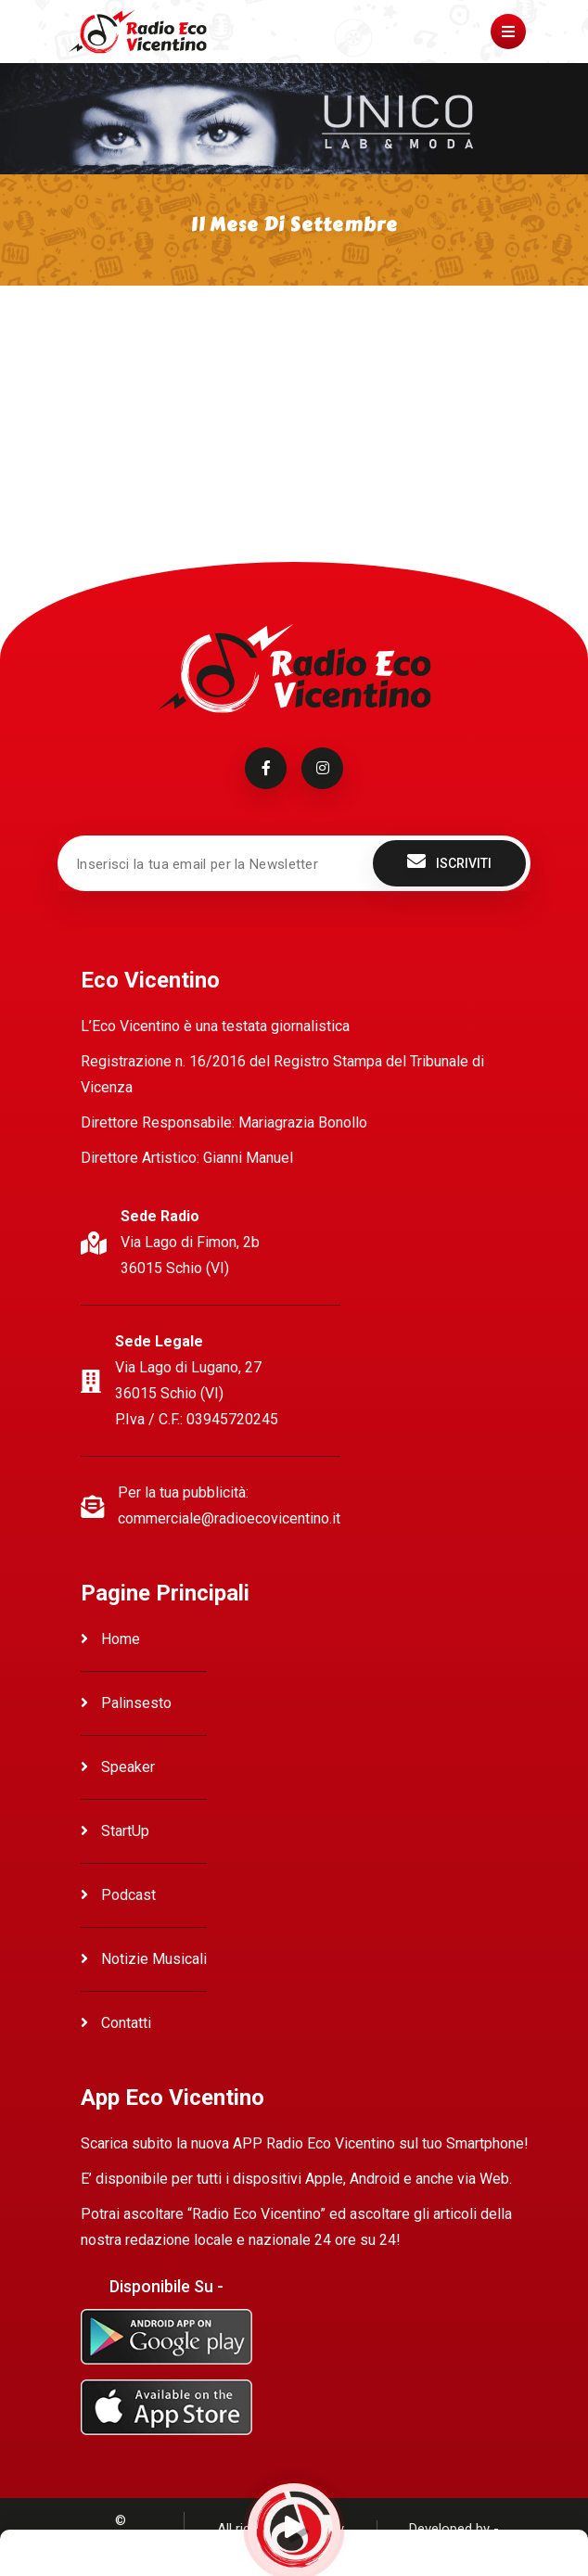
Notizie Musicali (144, 1959)
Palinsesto (126, 1703)
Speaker (118, 1767)
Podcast (118, 1895)
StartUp (115, 1831)
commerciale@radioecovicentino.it (229, 1518)
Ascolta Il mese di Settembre (153, 372)
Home (110, 1639)
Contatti (116, 2023)
